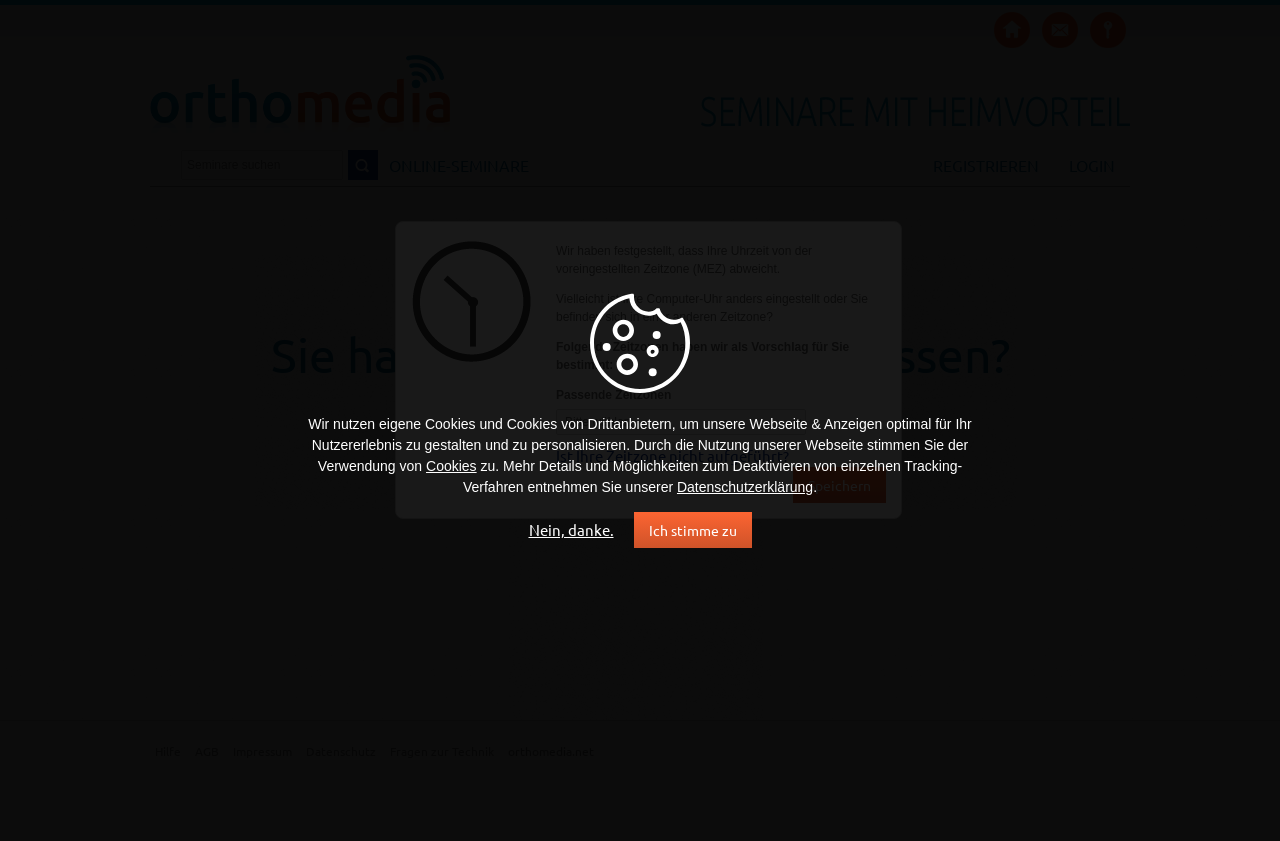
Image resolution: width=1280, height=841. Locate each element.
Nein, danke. (571, 529)
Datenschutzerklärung (745, 487)
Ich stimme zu (693, 530)
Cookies (451, 466)
